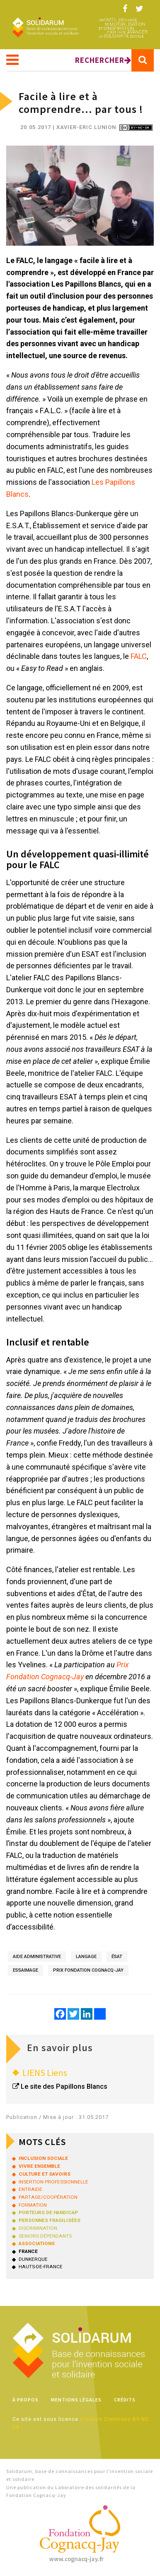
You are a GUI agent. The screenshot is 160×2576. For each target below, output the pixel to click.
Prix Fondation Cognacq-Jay (88, 1970)
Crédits (125, 2399)
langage (86, 1956)
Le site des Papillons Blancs (64, 2086)
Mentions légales (76, 2399)
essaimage (25, 1970)
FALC (139, 656)
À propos (25, 2399)
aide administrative (37, 1956)
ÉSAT (117, 1956)
